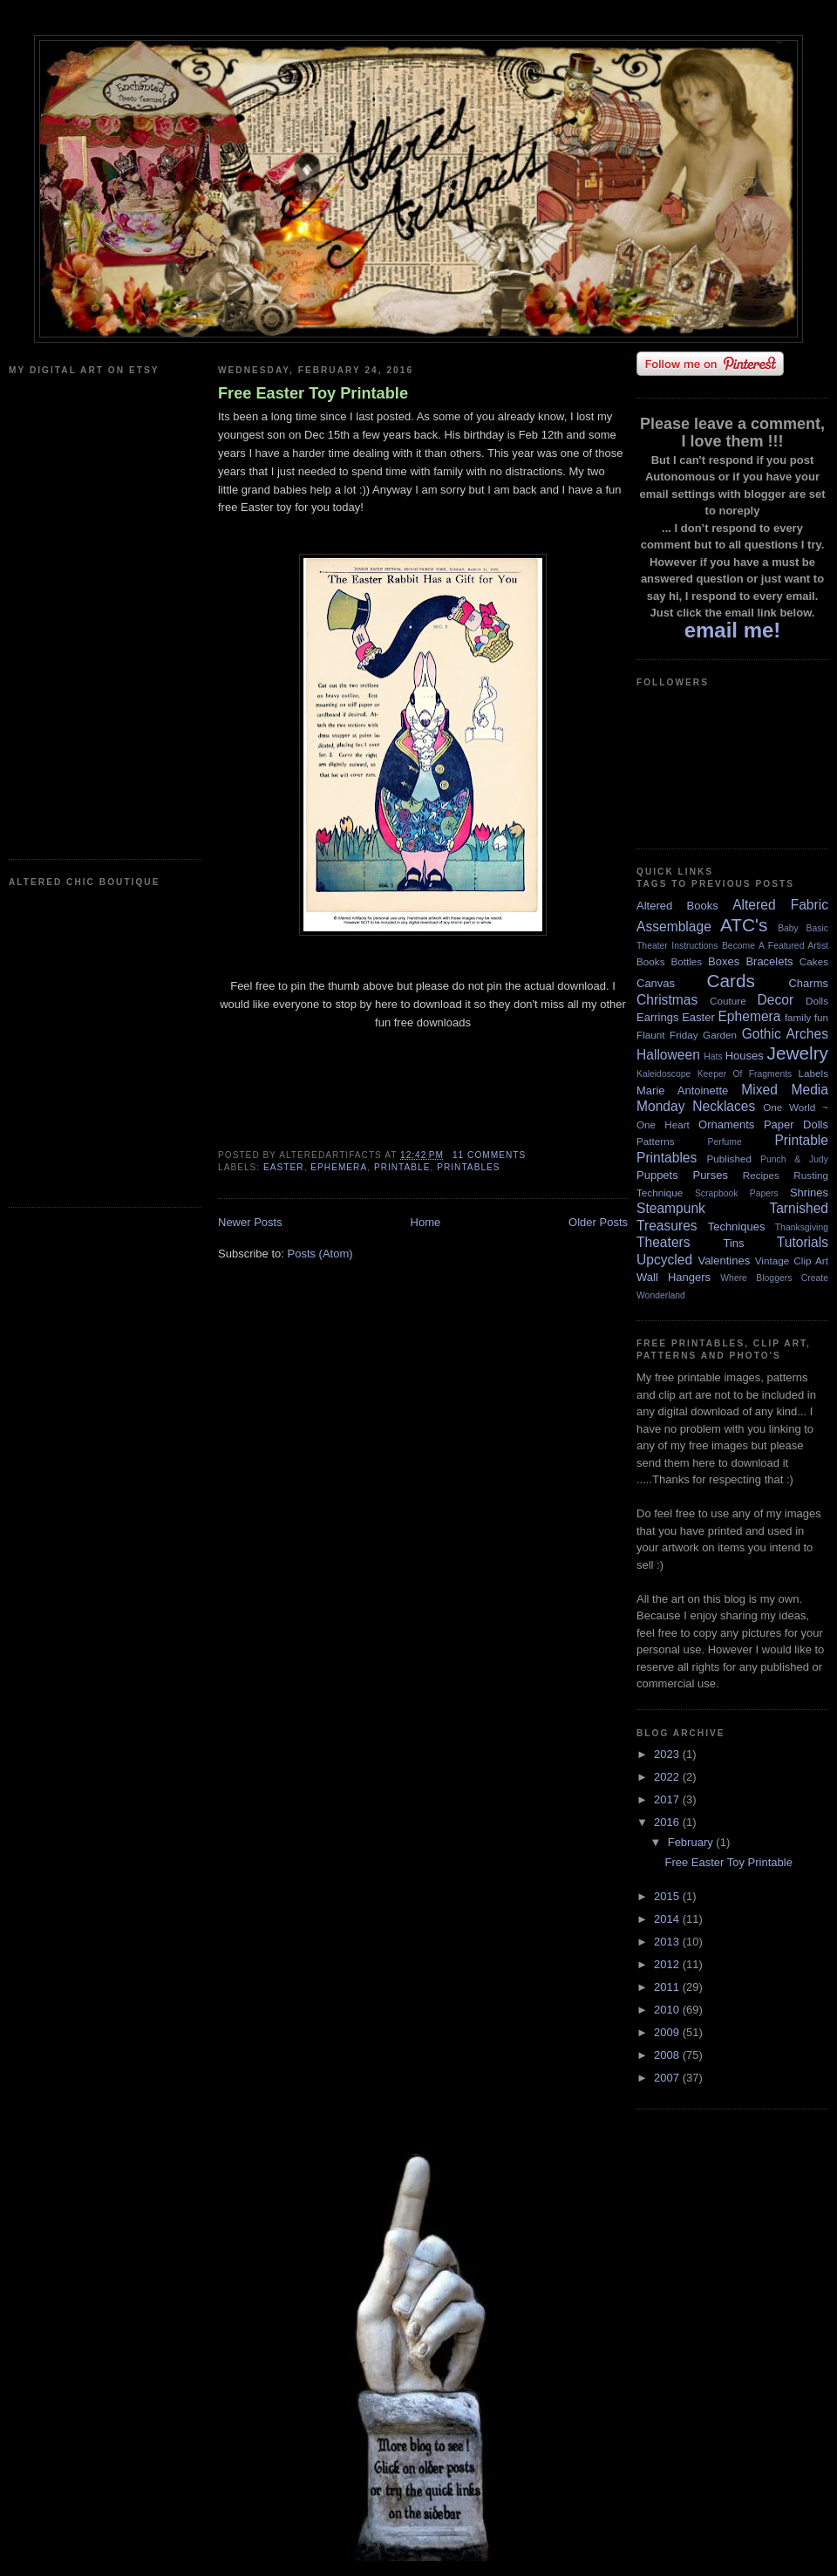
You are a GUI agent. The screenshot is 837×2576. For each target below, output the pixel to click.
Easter (283, 1167)
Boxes (723, 961)
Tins (733, 1243)
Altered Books (677, 905)
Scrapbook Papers (737, 1193)
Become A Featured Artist (775, 946)
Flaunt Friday (667, 1034)
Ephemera (338, 1167)
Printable (402, 1167)
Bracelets (769, 961)
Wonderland (660, 1295)
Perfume (725, 1142)
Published (729, 1158)
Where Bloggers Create (774, 1278)
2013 (668, 1941)
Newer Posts (250, 1222)
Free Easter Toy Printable (313, 393)
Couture (728, 1000)
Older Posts (598, 1222)
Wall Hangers (673, 1277)
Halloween (668, 1054)
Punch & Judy (794, 1159)
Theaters (663, 1242)
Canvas (655, 983)
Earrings (657, 1017)
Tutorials (802, 1242)
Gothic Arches (785, 1033)
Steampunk (670, 1208)
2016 (668, 1822)
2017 (668, 1799)
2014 (668, 1918)
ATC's (743, 925)
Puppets (657, 1175)
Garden (720, 1034)
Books (650, 961)
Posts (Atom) (320, 1253)
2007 (668, 2077)
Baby (788, 928)
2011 (668, 1986)
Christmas (667, 999)
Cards (730, 981)
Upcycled (664, 1259)
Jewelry (797, 1053)
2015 (668, 1896)
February (692, 1842)
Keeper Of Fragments (745, 1074)
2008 (668, 2054)
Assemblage (673, 926)
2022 (668, 1776)
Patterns (655, 1141)
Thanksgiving (801, 1227)
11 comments (489, 1155)
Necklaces (723, 1106)
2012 (668, 1964)
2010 (668, 2009)
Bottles (686, 961)
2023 (668, 1754)
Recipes (761, 1175)
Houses (744, 1055)
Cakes (814, 961)
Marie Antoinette (682, 1090)
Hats (713, 1056)
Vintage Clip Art (791, 1260)
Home (426, 1222)
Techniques (737, 1226)
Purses (709, 1175)
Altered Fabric (780, 904)
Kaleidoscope (663, 1074)
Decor (776, 999)
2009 (668, 2032)
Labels (813, 1073)
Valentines (724, 1260)
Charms (808, 983)
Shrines (809, 1192)
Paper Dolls (796, 1124)
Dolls (817, 1000)
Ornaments (726, 1124)
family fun (806, 1017)
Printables (468, 1167)
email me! (732, 630)
